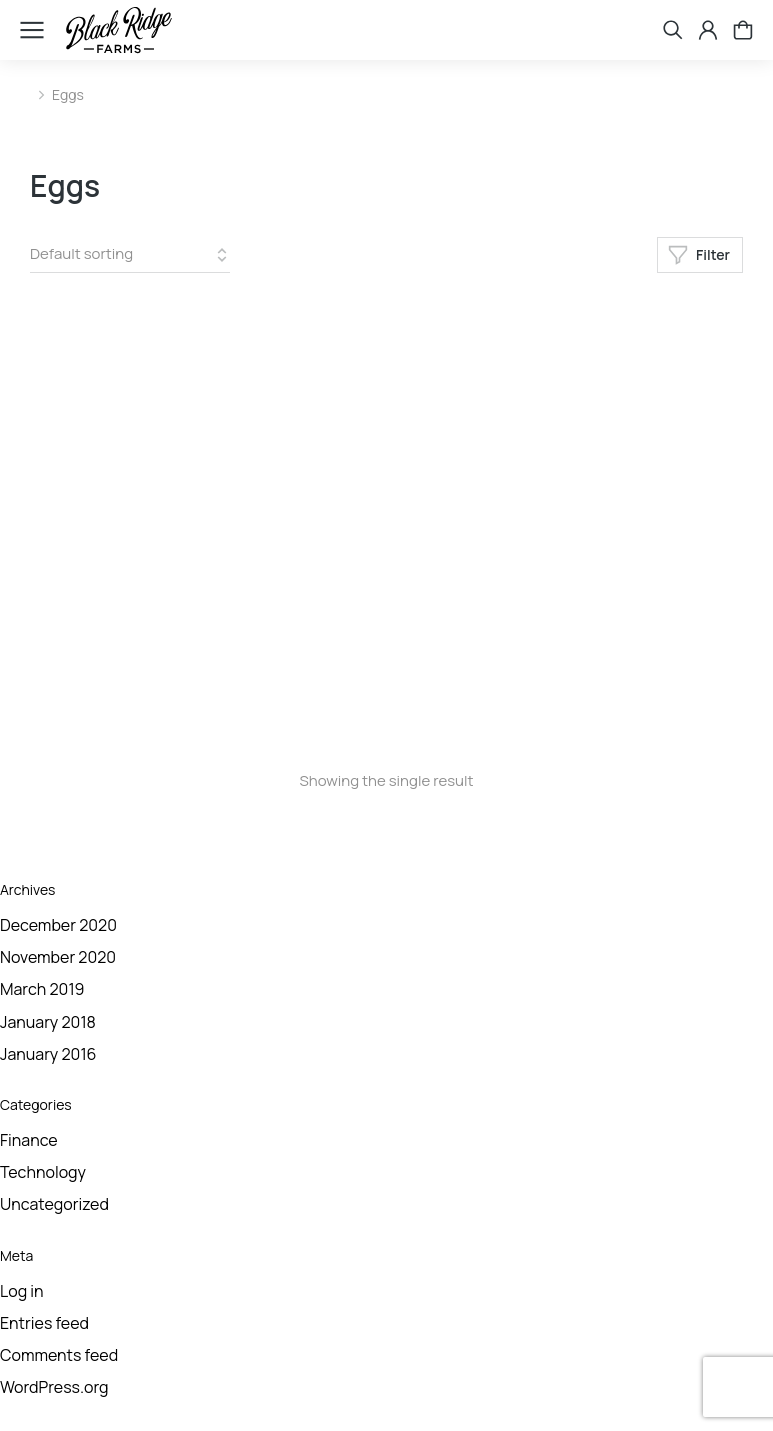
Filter (699, 255)
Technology (43, 1172)
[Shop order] (130, 255)
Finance (29, 1140)
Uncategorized (54, 1204)
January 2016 (48, 1054)
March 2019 (42, 989)
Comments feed (59, 1355)
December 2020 (58, 925)
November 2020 (58, 957)
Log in (22, 1291)
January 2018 (48, 1022)
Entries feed (44, 1323)
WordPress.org (54, 1387)
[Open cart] (743, 30)
